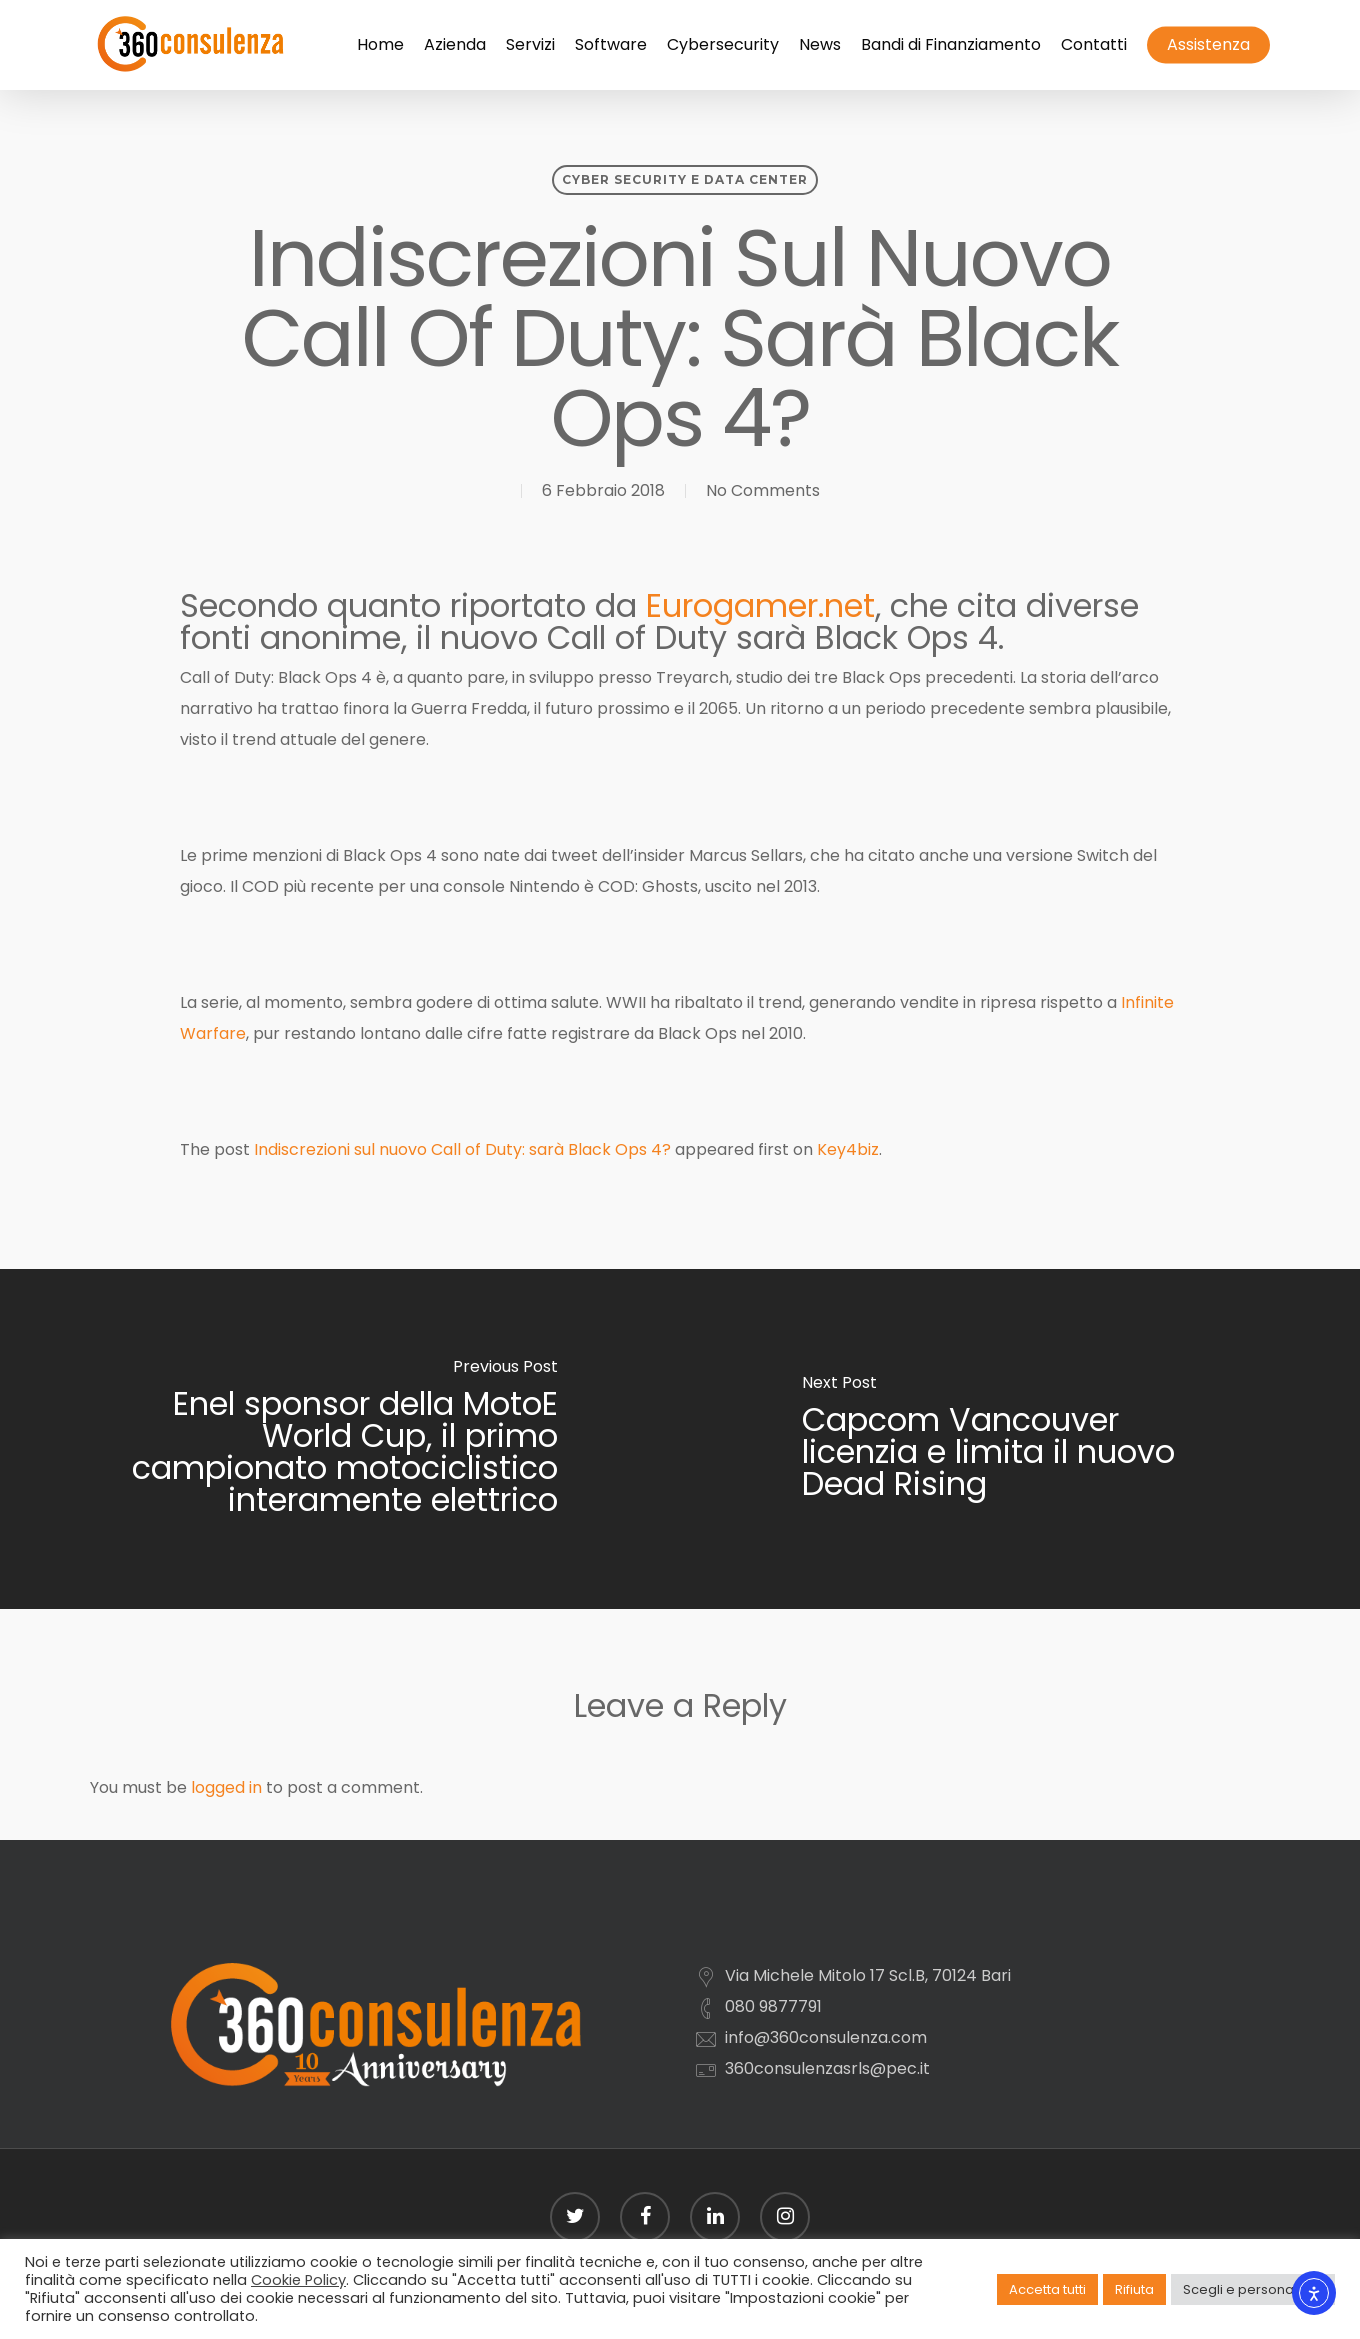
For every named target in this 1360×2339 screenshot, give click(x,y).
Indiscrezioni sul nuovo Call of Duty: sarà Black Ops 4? (462, 1149)
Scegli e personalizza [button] (1253, 2289)
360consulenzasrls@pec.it (827, 2068)
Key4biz (848, 1149)
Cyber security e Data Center (685, 179)
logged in (226, 1787)
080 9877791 (773, 2006)
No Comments (763, 490)
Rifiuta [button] (1134, 2289)
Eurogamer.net (760, 605)
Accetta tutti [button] (1047, 2289)
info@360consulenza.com (826, 2037)
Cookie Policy (298, 2280)
